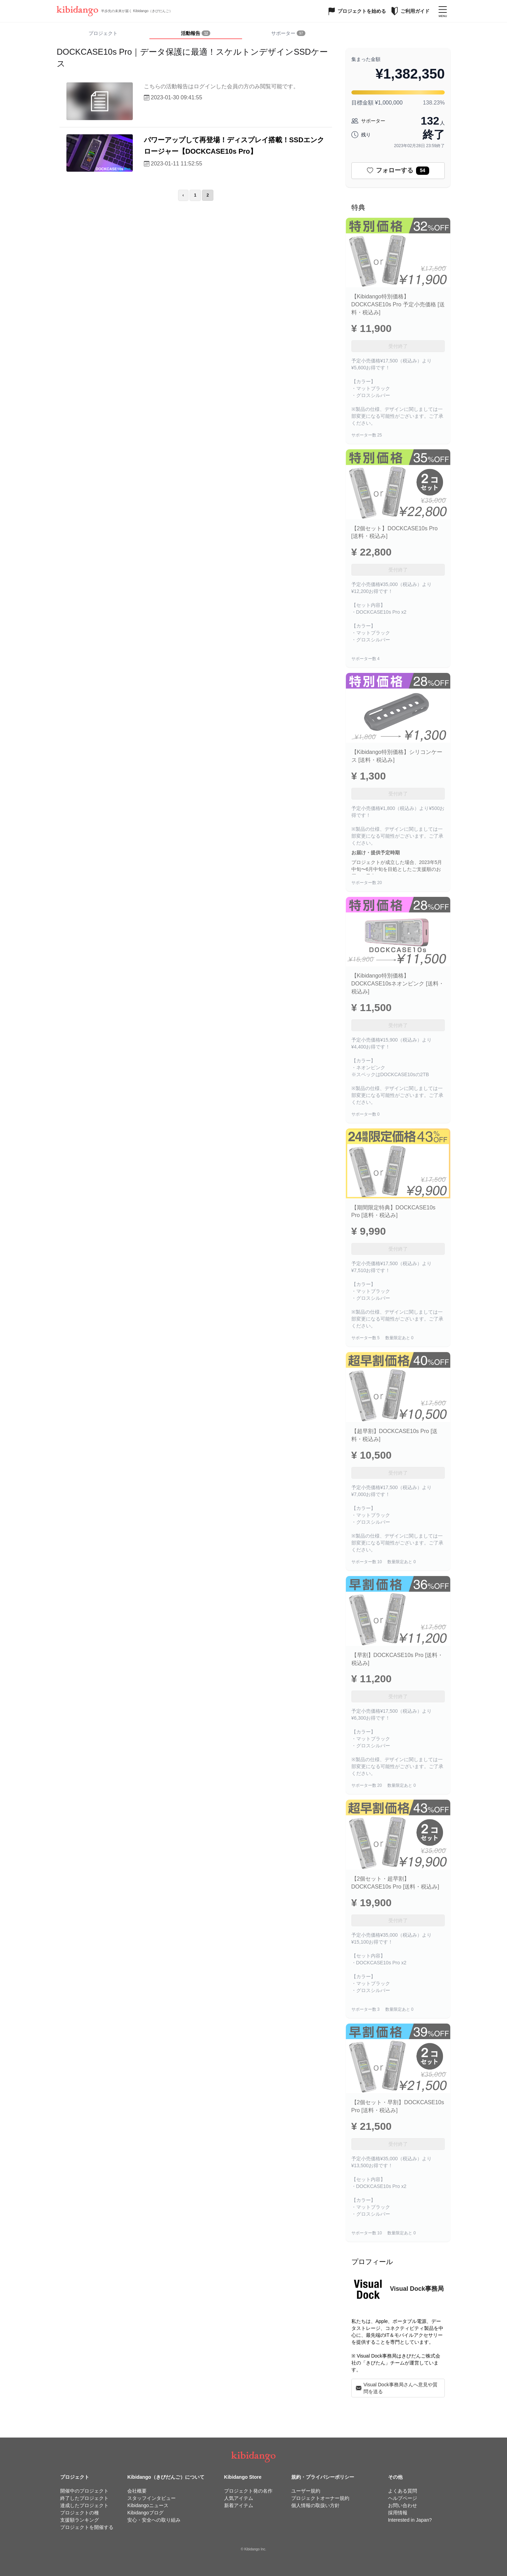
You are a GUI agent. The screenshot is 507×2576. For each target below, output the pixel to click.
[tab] (195, 33)
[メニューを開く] (442, 11)
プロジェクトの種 (79, 2512)
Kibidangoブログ (145, 2512)
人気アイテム (238, 2498)
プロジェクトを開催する (86, 2527)
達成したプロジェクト (84, 2505)
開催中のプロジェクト (84, 2491)
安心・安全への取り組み (154, 2520)
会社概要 (137, 2491)
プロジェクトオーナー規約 (320, 2498)
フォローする (398, 170)
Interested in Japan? (410, 2520)
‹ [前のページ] (183, 195)
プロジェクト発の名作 (248, 2491)
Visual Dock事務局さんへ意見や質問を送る (396, 2388)
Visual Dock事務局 (417, 2288)
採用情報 (397, 2512)
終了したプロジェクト (84, 2498)
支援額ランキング (79, 2520)
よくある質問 (402, 2491)
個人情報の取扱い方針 (315, 2505)
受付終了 (398, 346)
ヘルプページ (402, 2498)
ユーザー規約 (305, 2491)
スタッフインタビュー (151, 2498)
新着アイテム (238, 2505)
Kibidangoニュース (147, 2505)
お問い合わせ (402, 2505)
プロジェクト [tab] (103, 33)
